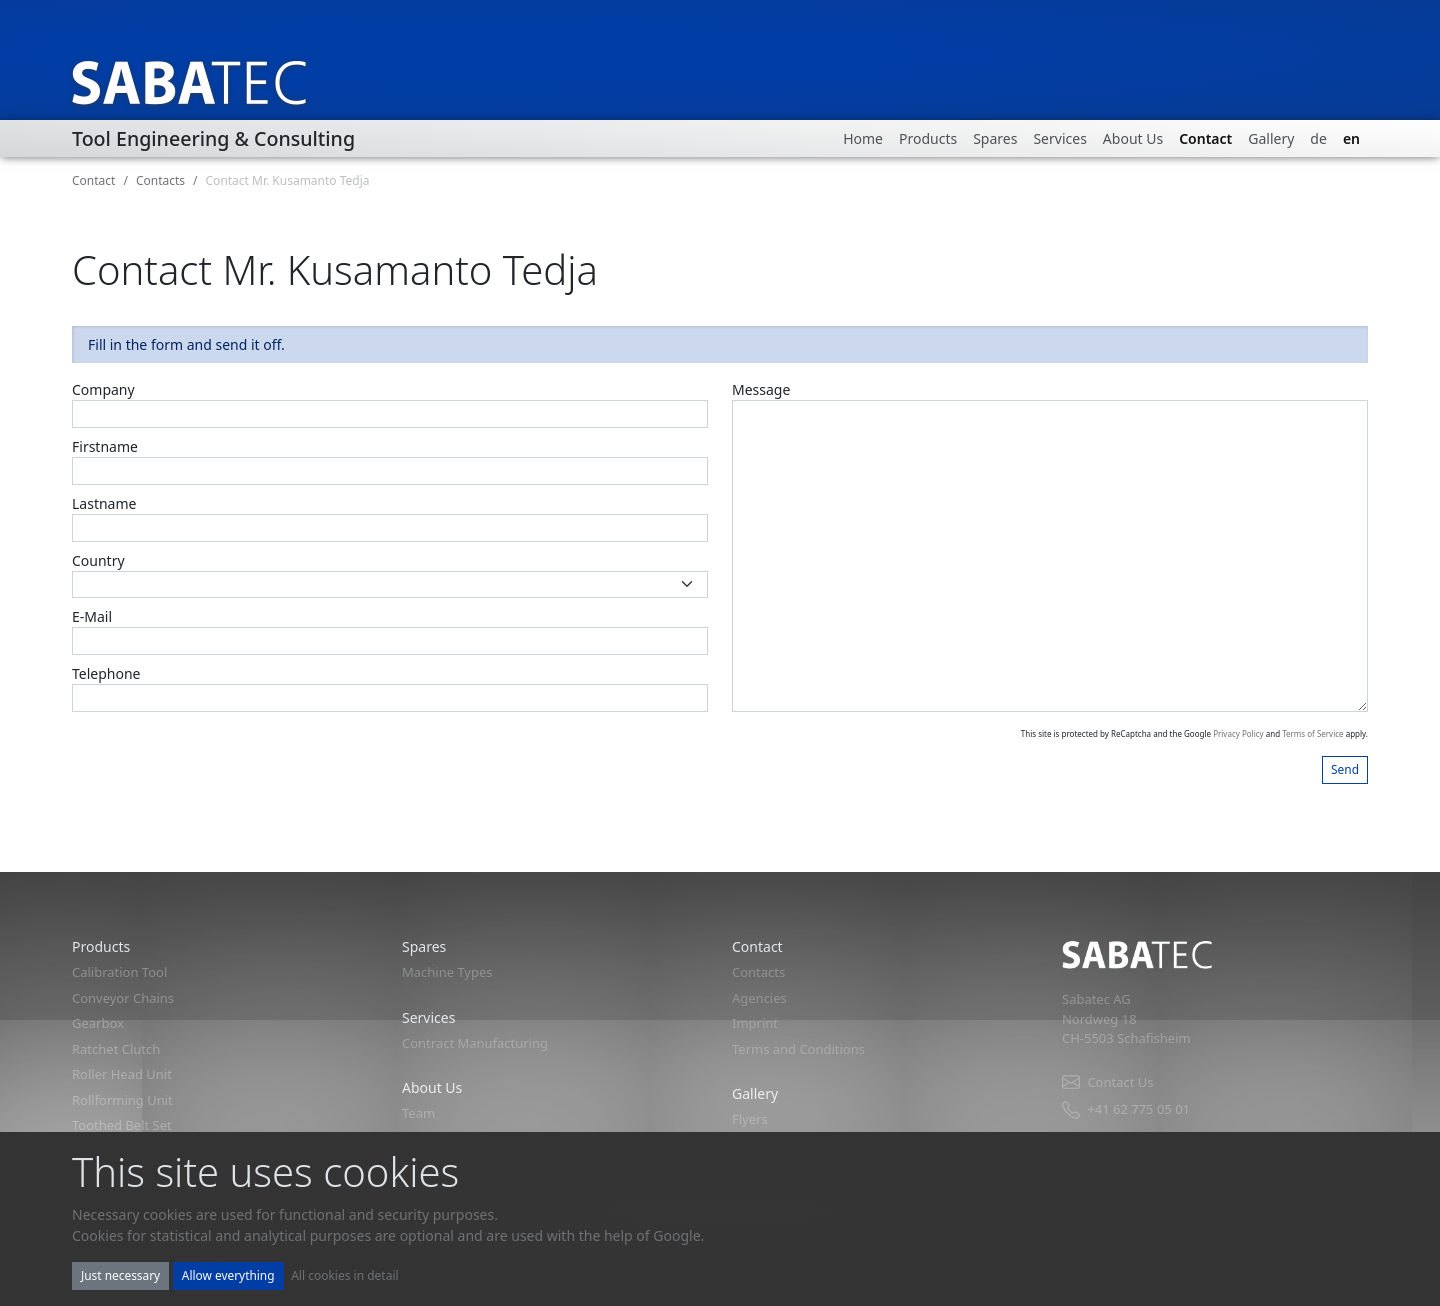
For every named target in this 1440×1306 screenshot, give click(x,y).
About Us (1133, 138)
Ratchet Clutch (116, 1049)
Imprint (755, 1023)
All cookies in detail (344, 1275)
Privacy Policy (1238, 733)
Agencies (759, 998)
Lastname (104, 503)
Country (98, 560)
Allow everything (228, 1275)
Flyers (750, 1119)
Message (761, 389)
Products (928, 138)
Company (103, 389)
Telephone (106, 673)
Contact (1205, 138)
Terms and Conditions (798, 1049)
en (1351, 138)
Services (1059, 138)
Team (418, 1113)
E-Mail (92, 616)
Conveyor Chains (123, 998)
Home (863, 138)
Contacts (160, 180)
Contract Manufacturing (475, 1043)
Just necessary (120, 1275)
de (1318, 138)
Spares (995, 138)
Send (1345, 769)
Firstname (105, 446)
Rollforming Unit (122, 1100)
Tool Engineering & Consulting (213, 139)
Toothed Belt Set (122, 1125)
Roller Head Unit (122, 1074)
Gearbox (98, 1023)
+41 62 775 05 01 (1126, 1109)
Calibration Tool (119, 972)
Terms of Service (1312, 733)
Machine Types (447, 972)
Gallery (1271, 138)
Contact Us (1107, 1082)
